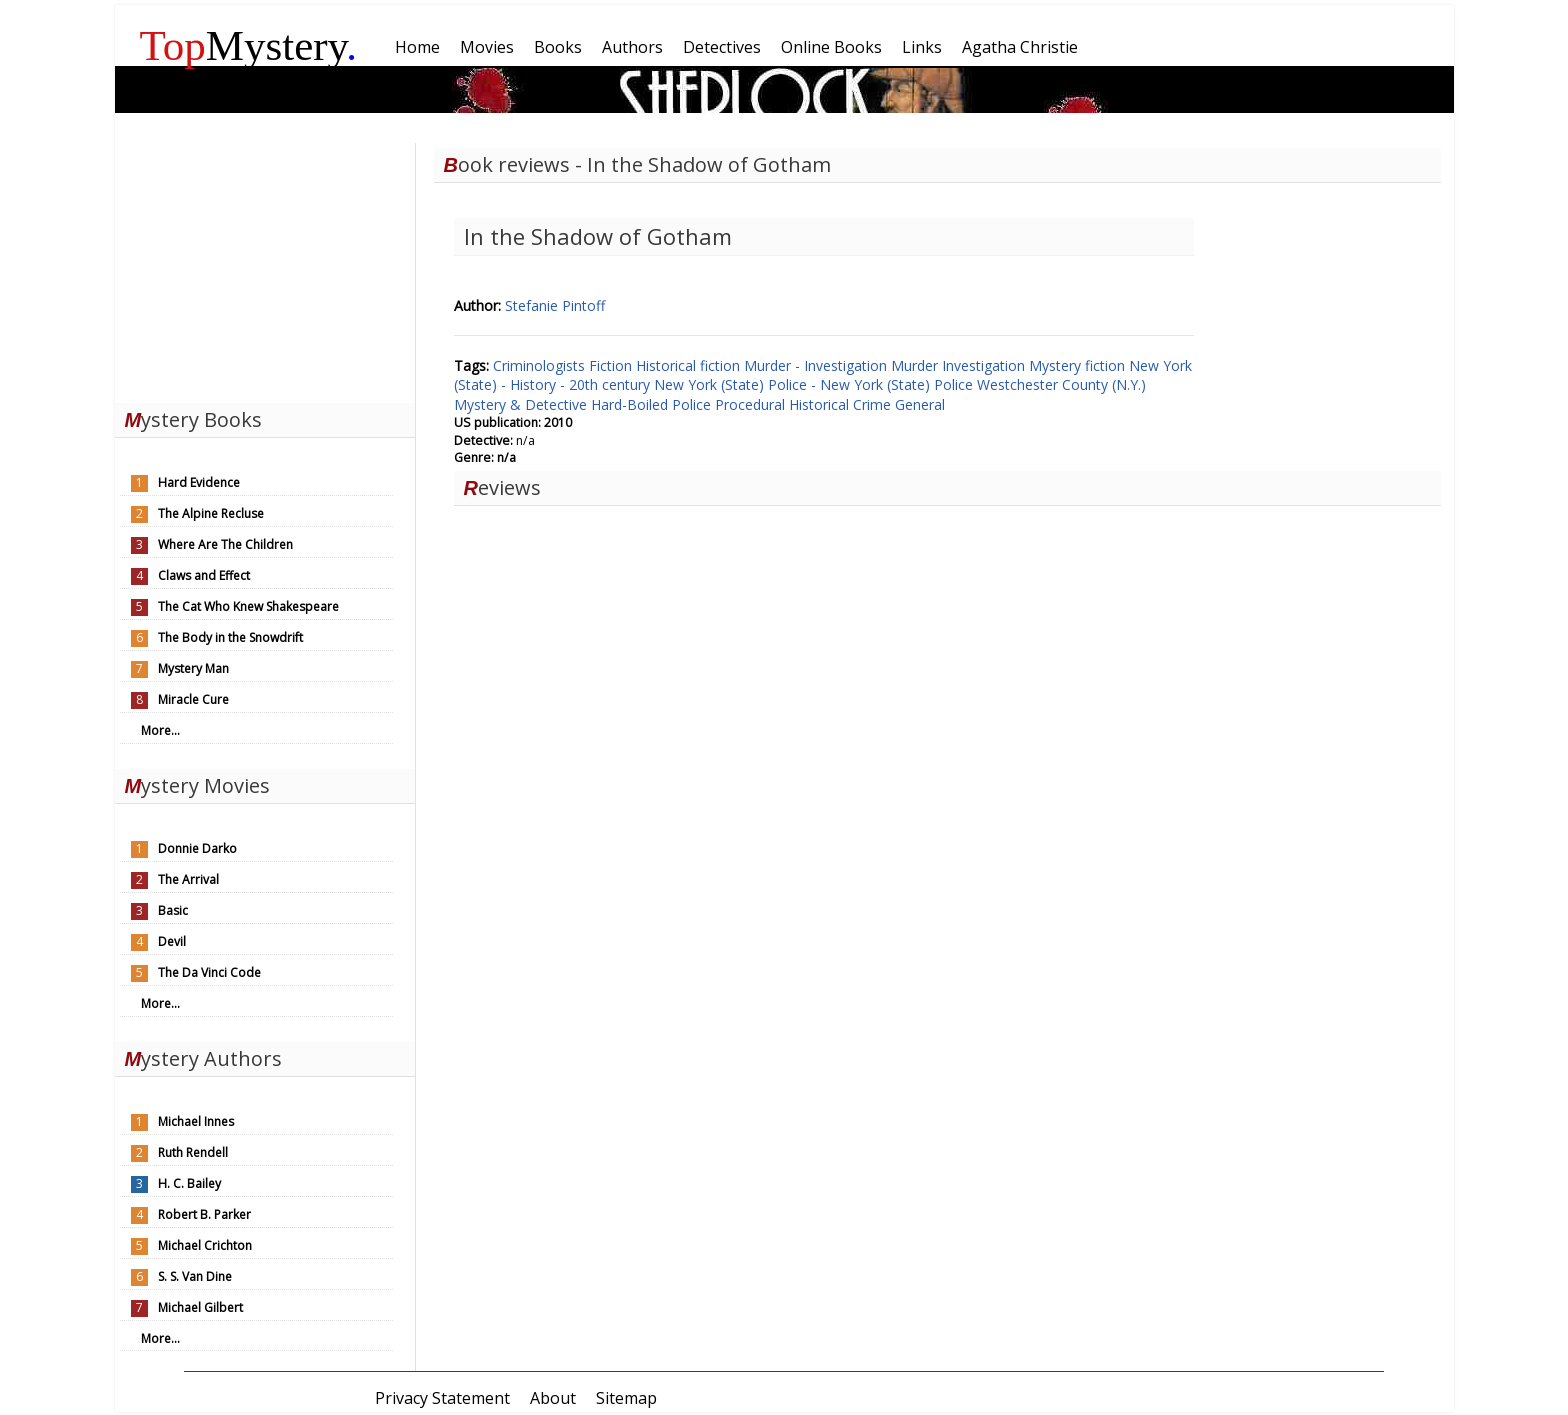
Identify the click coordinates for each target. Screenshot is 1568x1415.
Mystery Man (193, 668)
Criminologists (541, 365)
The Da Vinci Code (209, 972)
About (553, 1398)
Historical (821, 404)
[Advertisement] (265, 268)
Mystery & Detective (522, 404)
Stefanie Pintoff (555, 305)
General (920, 404)
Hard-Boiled (631, 404)
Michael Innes (196, 1121)
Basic (173, 910)
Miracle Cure (193, 699)
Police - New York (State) (851, 384)
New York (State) (711, 384)
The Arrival (188, 879)
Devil (172, 941)
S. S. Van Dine (195, 1276)
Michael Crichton (205, 1245)
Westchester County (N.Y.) (1061, 384)
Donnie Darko (197, 848)
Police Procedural (730, 404)
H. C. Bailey (189, 1183)
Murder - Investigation (817, 365)
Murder (916, 365)
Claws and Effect (204, 575)
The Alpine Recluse (211, 513)
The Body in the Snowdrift (230, 637)
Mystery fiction (1079, 365)
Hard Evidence (199, 482)
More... (160, 730)
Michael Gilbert (200, 1307)
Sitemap (626, 1398)
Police (955, 384)
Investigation (985, 365)
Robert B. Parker (204, 1214)
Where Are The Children (225, 544)
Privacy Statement (442, 1398)
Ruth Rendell (193, 1152)
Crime (874, 404)
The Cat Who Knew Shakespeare (248, 606)
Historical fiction (690, 365)
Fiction (612, 365)
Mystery (249, 45)
